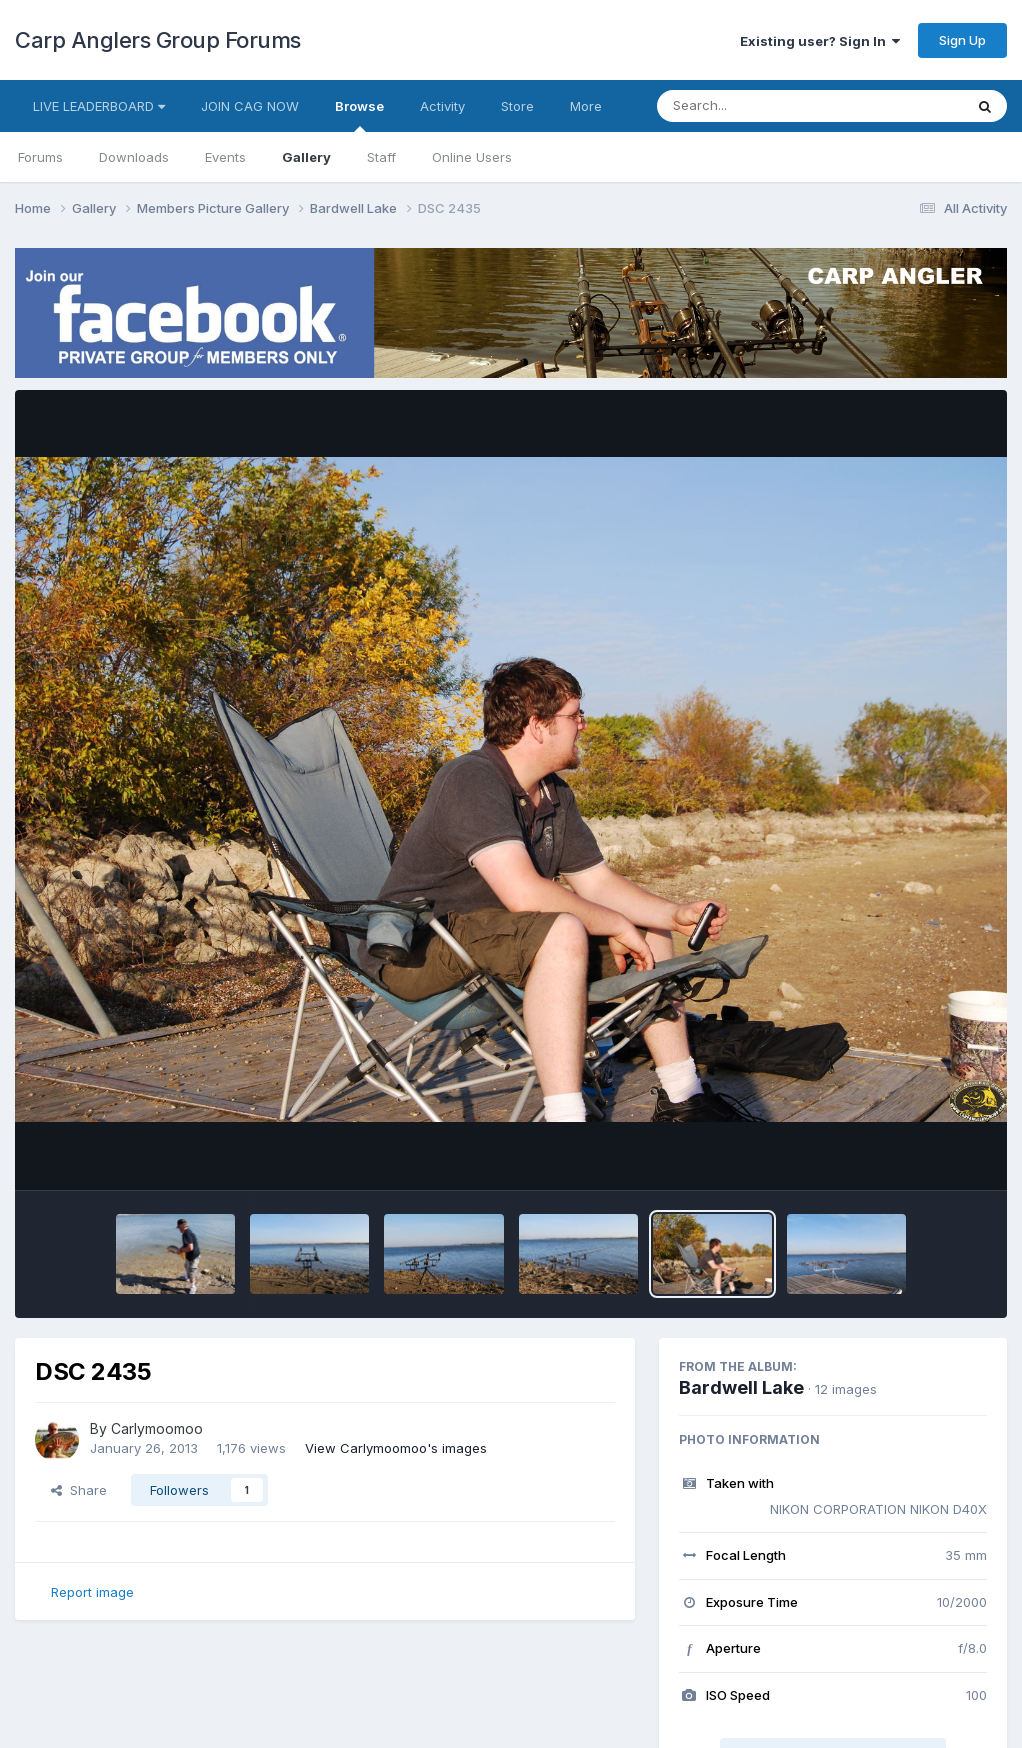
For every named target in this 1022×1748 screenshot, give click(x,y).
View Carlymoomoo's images (396, 1448)
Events (225, 157)
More (586, 106)
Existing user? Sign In (820, 41)
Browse (359, 115)
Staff (381, 157)
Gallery (306, 157)
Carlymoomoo (157, 1428)
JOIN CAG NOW (250, 106)
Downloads (134, 157)
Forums (40, 157)
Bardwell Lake (741, 1387)
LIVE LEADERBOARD (99, 106)
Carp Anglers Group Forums (158, 40)
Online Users (472, 157)
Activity (442, 106)
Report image (92, 1592)
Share (79, 1490)
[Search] (755, 106)
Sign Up (962, 40)
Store (517, 106)
